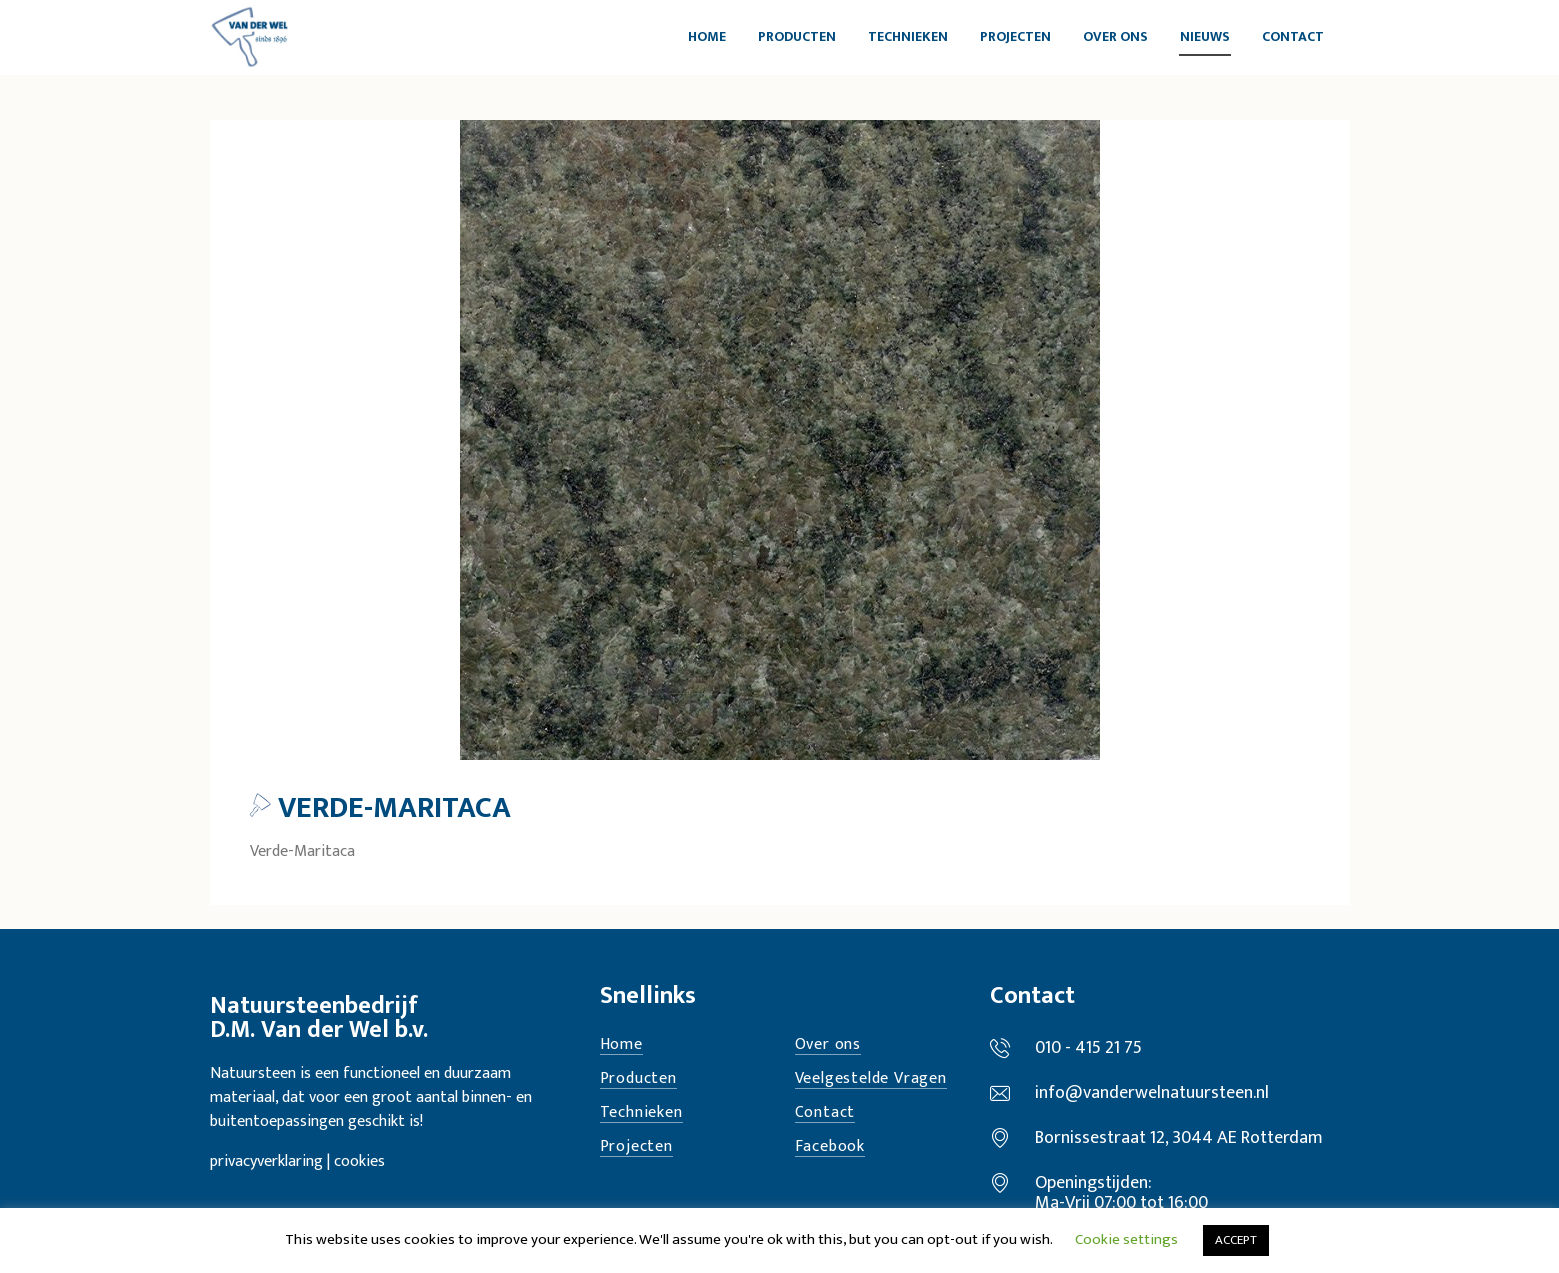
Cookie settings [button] (1126, 1239)
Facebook (830, 1147)
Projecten (636, 1147)
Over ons (828, 1045)
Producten (638, 1079)
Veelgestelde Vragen (871, 1079)
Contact (825, 1113)
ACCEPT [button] (1236, 1240)
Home (621, 1045)
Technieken (641, 1113)
